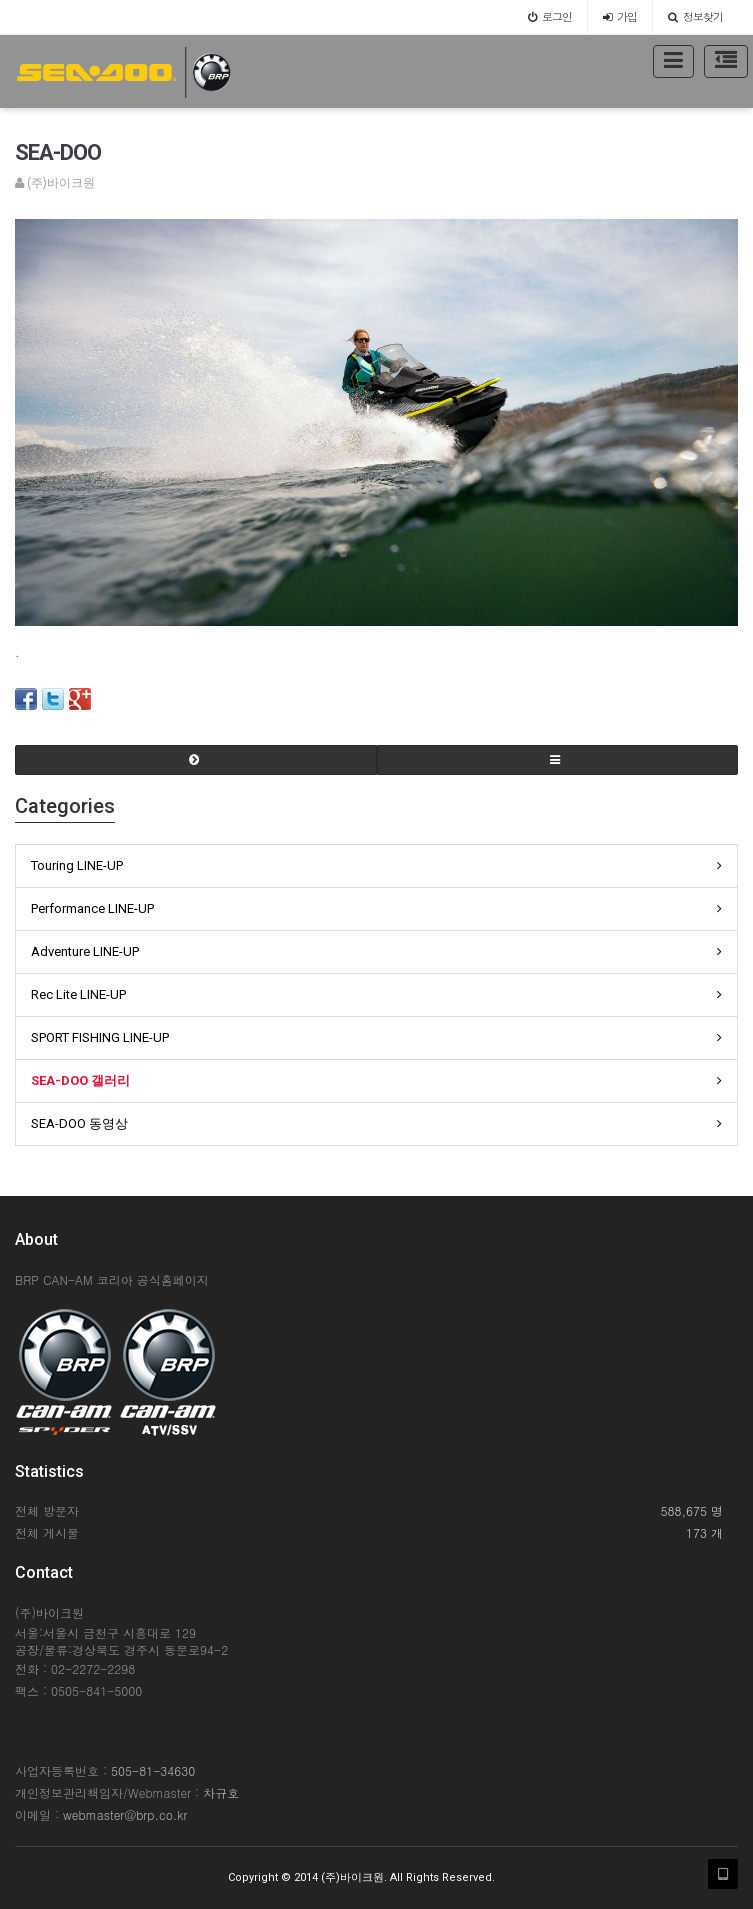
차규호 (221, 1792)
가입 (620, 16)
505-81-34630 (153, 1770)
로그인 (550, 16)
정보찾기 (695, 16)
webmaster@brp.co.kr (125, 1814)
